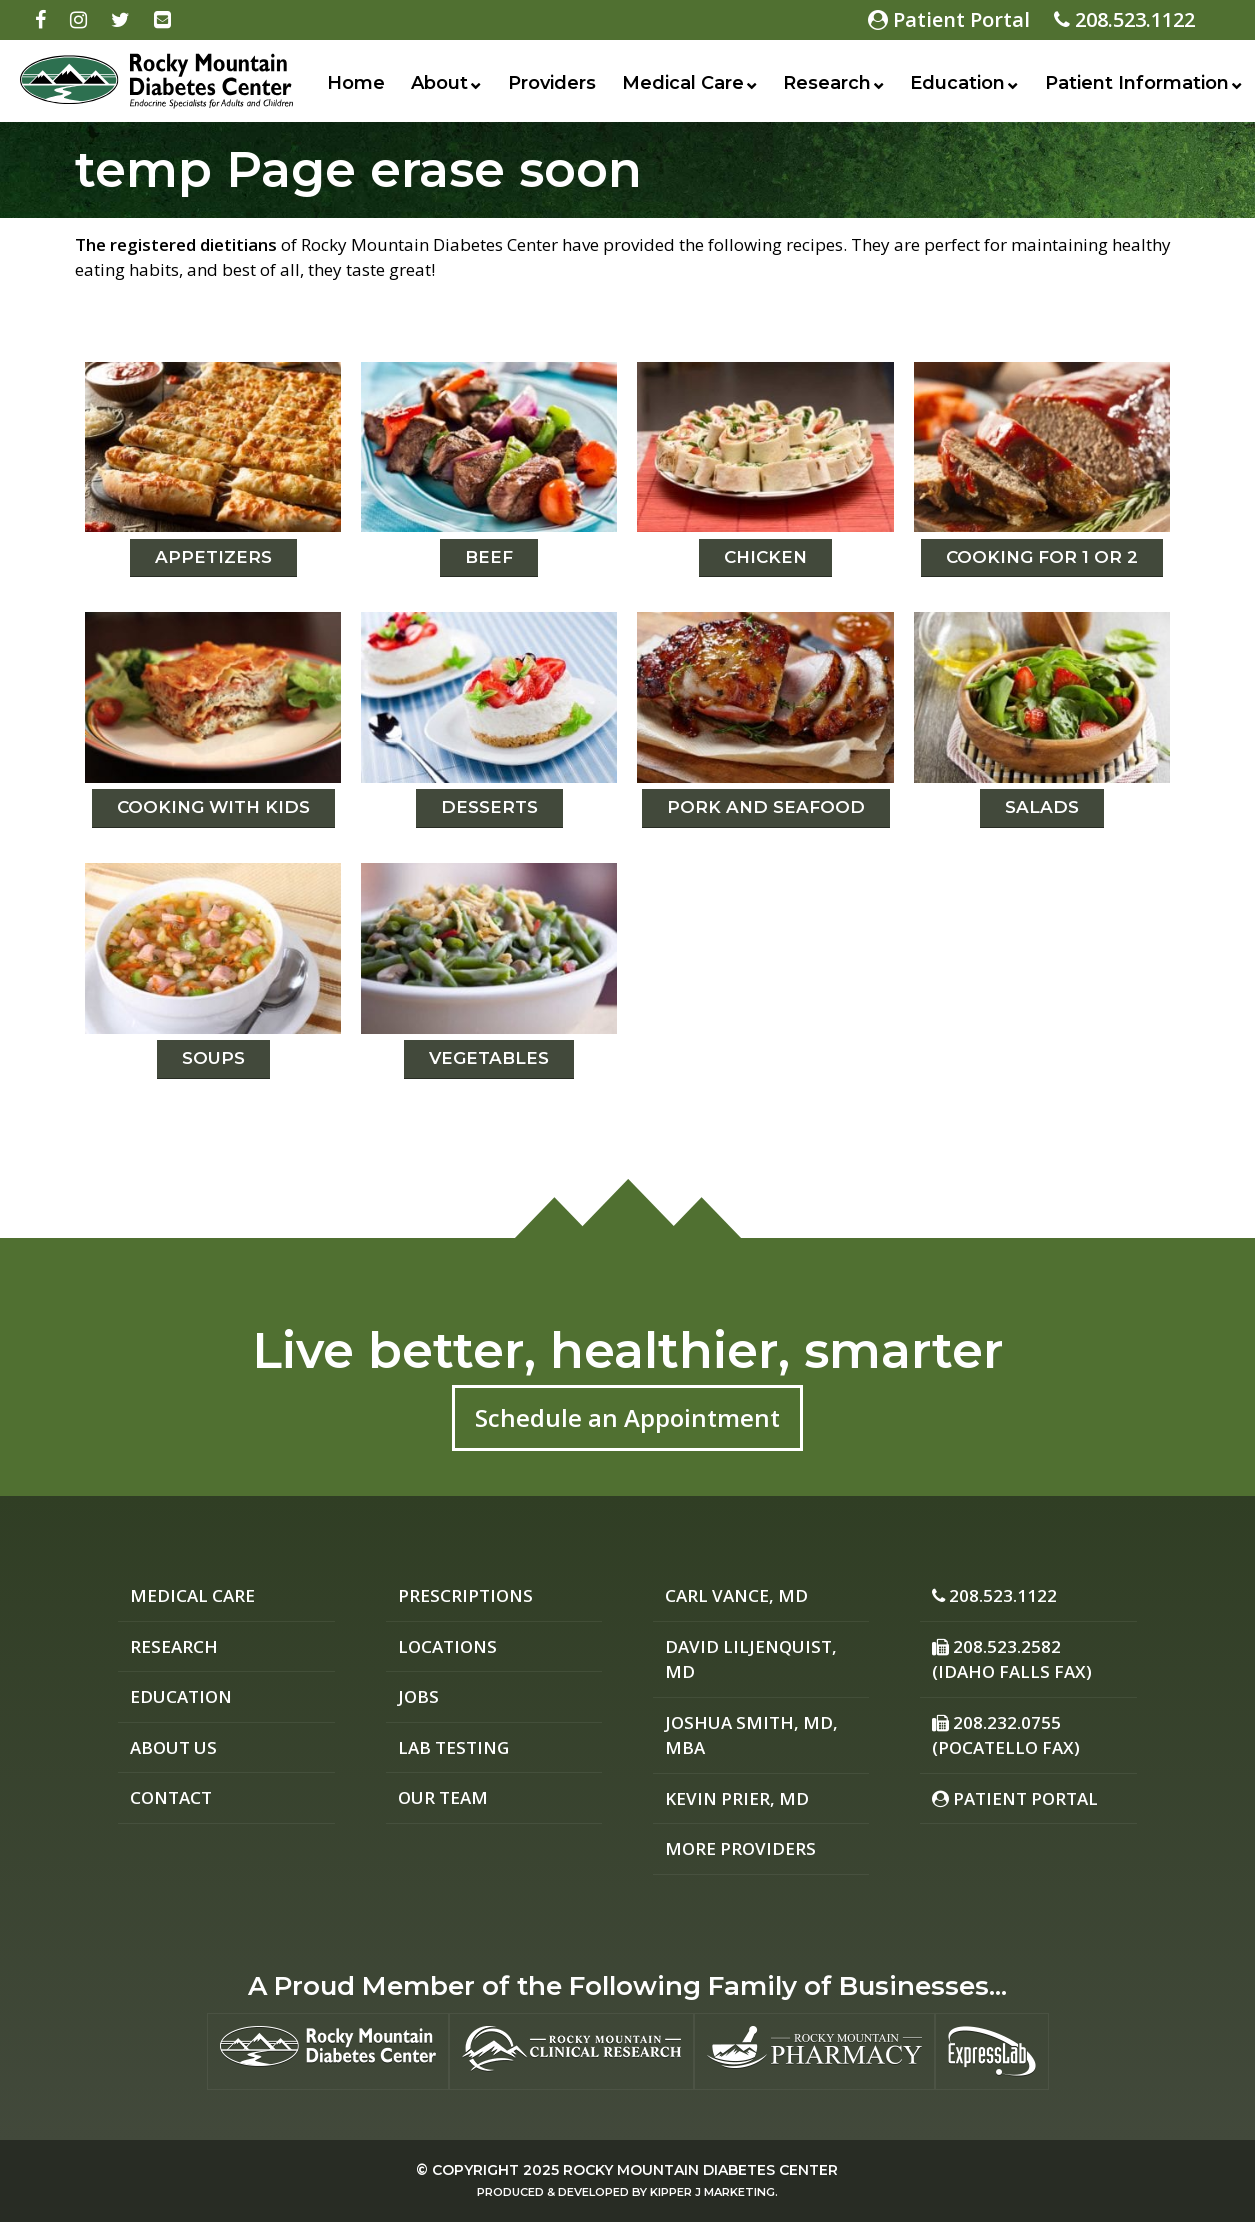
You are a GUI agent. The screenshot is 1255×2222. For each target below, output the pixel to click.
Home (356, 83)
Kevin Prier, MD (737, 1798)
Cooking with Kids (213, 807)
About (439, 83)
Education (957, 83)
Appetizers (213, 557)
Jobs (418, 1696)
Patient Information (1137, 83)
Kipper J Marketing (712, 2192)
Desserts (489, 807)
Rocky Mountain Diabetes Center (700, 2170)
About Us (173, 1747)
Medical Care (683, 83)
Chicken (765, 557)
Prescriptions (465, 1595)
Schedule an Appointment (627, 1417)
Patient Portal (949, 19)
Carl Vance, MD (736, 1595)
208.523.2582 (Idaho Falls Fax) (1012, 1659)
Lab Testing (453, 1747)
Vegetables (489, 1058)
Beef (489, 557)
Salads (1042, 807)
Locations (447, 1646)
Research (827, 83)
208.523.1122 (1124, 19)
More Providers (740, 1848)
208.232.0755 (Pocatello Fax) (1006, 1735)
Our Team (443, 1797)
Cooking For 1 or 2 (1042, 557)
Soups (213, 1058)
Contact (171, 1797)
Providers (552, 83)
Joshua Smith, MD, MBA (751, 1735)
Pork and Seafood (766, 807)
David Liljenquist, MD (751, 1659)
